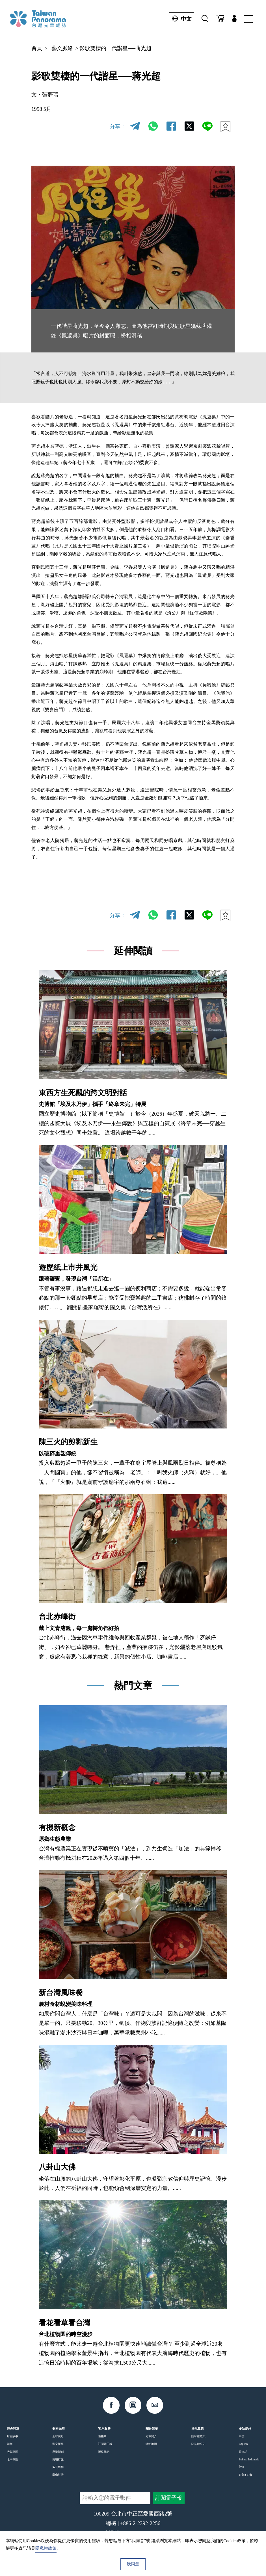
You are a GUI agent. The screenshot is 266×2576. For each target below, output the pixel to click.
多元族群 (58, 2467)
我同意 (133, 2564)
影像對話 (58, 2474)
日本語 (243, 2451)
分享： (118, 126)
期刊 (9, 2443)
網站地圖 (151, 2443)
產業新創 (58, 2451)
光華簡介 (151, 2436)
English (243, 2443)
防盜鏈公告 (198, 2443)
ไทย (241, 2467)
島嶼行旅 (58, 2459)
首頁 (36, 48)
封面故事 (12, 2436)
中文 (180, 19)
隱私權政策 (198, 2436)
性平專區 (12, 2459)
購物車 (102, 2436)
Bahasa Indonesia (249, 2459)
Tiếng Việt (245, 2474)
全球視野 (58, 2436)
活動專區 (12, 2451)
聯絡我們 (103, 2451)
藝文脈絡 (62, 48)
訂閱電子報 (105, 2443)
